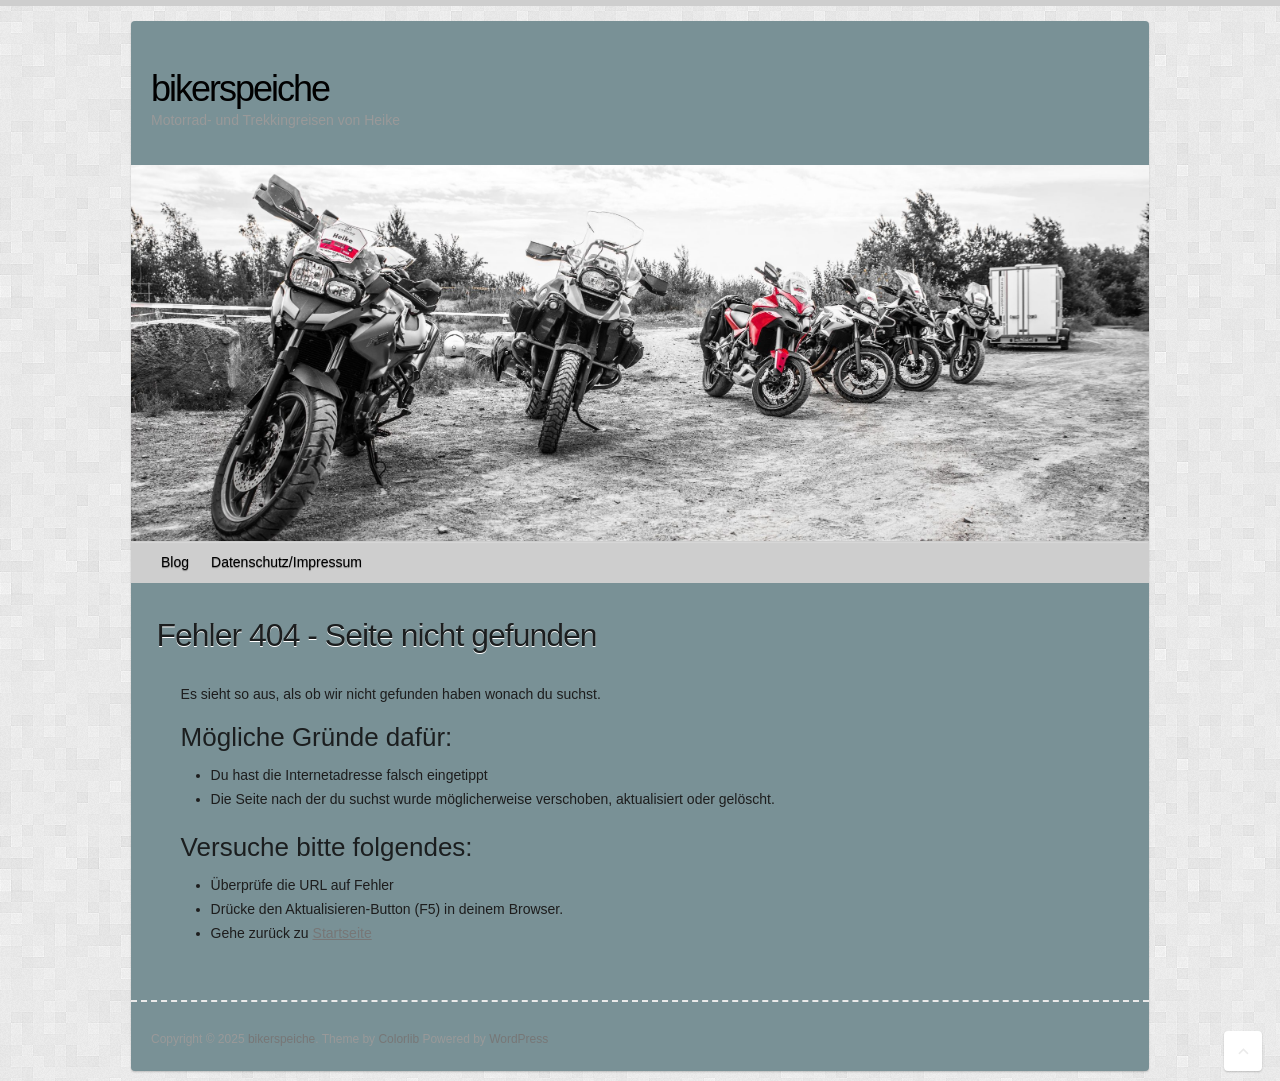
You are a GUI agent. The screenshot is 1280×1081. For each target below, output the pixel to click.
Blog (175, 562)
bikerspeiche (240, 88)
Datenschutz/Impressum (286, 562)
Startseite (342, 933)
